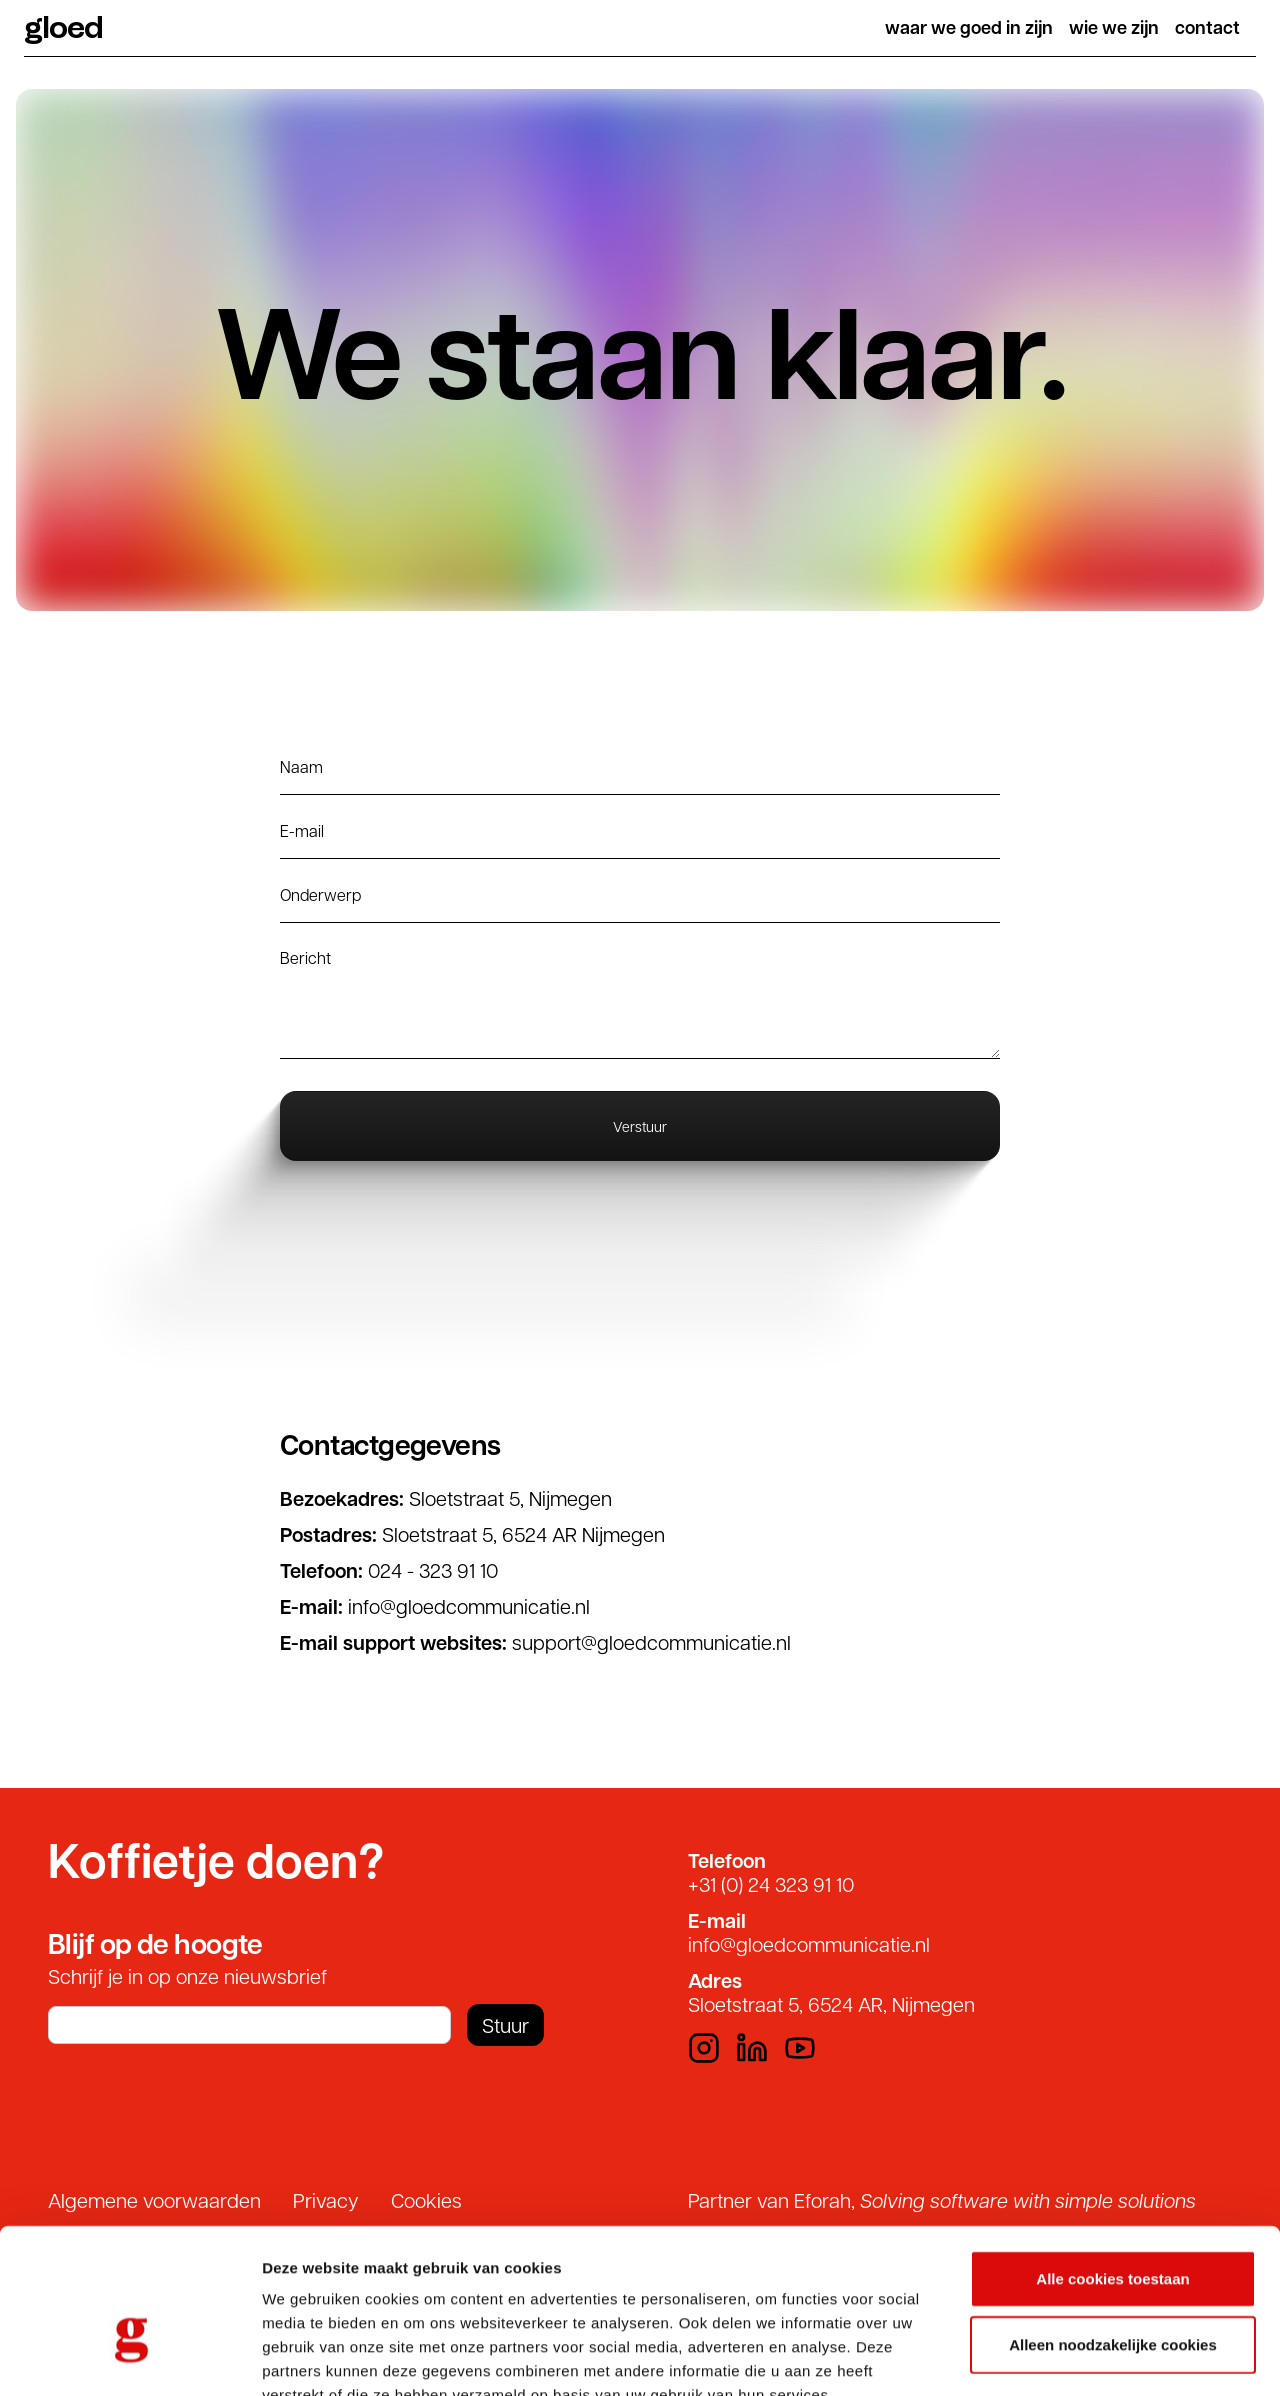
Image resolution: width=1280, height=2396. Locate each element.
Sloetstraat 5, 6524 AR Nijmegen (523, 1534)
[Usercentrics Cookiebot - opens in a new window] (129, 2357)
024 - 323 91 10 (433, 1570)
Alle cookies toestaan (1112, 2159)
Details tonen (1080, 2356)
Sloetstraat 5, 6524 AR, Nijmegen (831, 2004)
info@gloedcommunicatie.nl (469, 1606)
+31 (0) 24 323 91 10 (771, 1884)
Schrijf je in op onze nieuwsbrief (187, 1976)
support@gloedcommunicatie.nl (651, 1642)
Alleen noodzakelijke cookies (1113, 2225)
